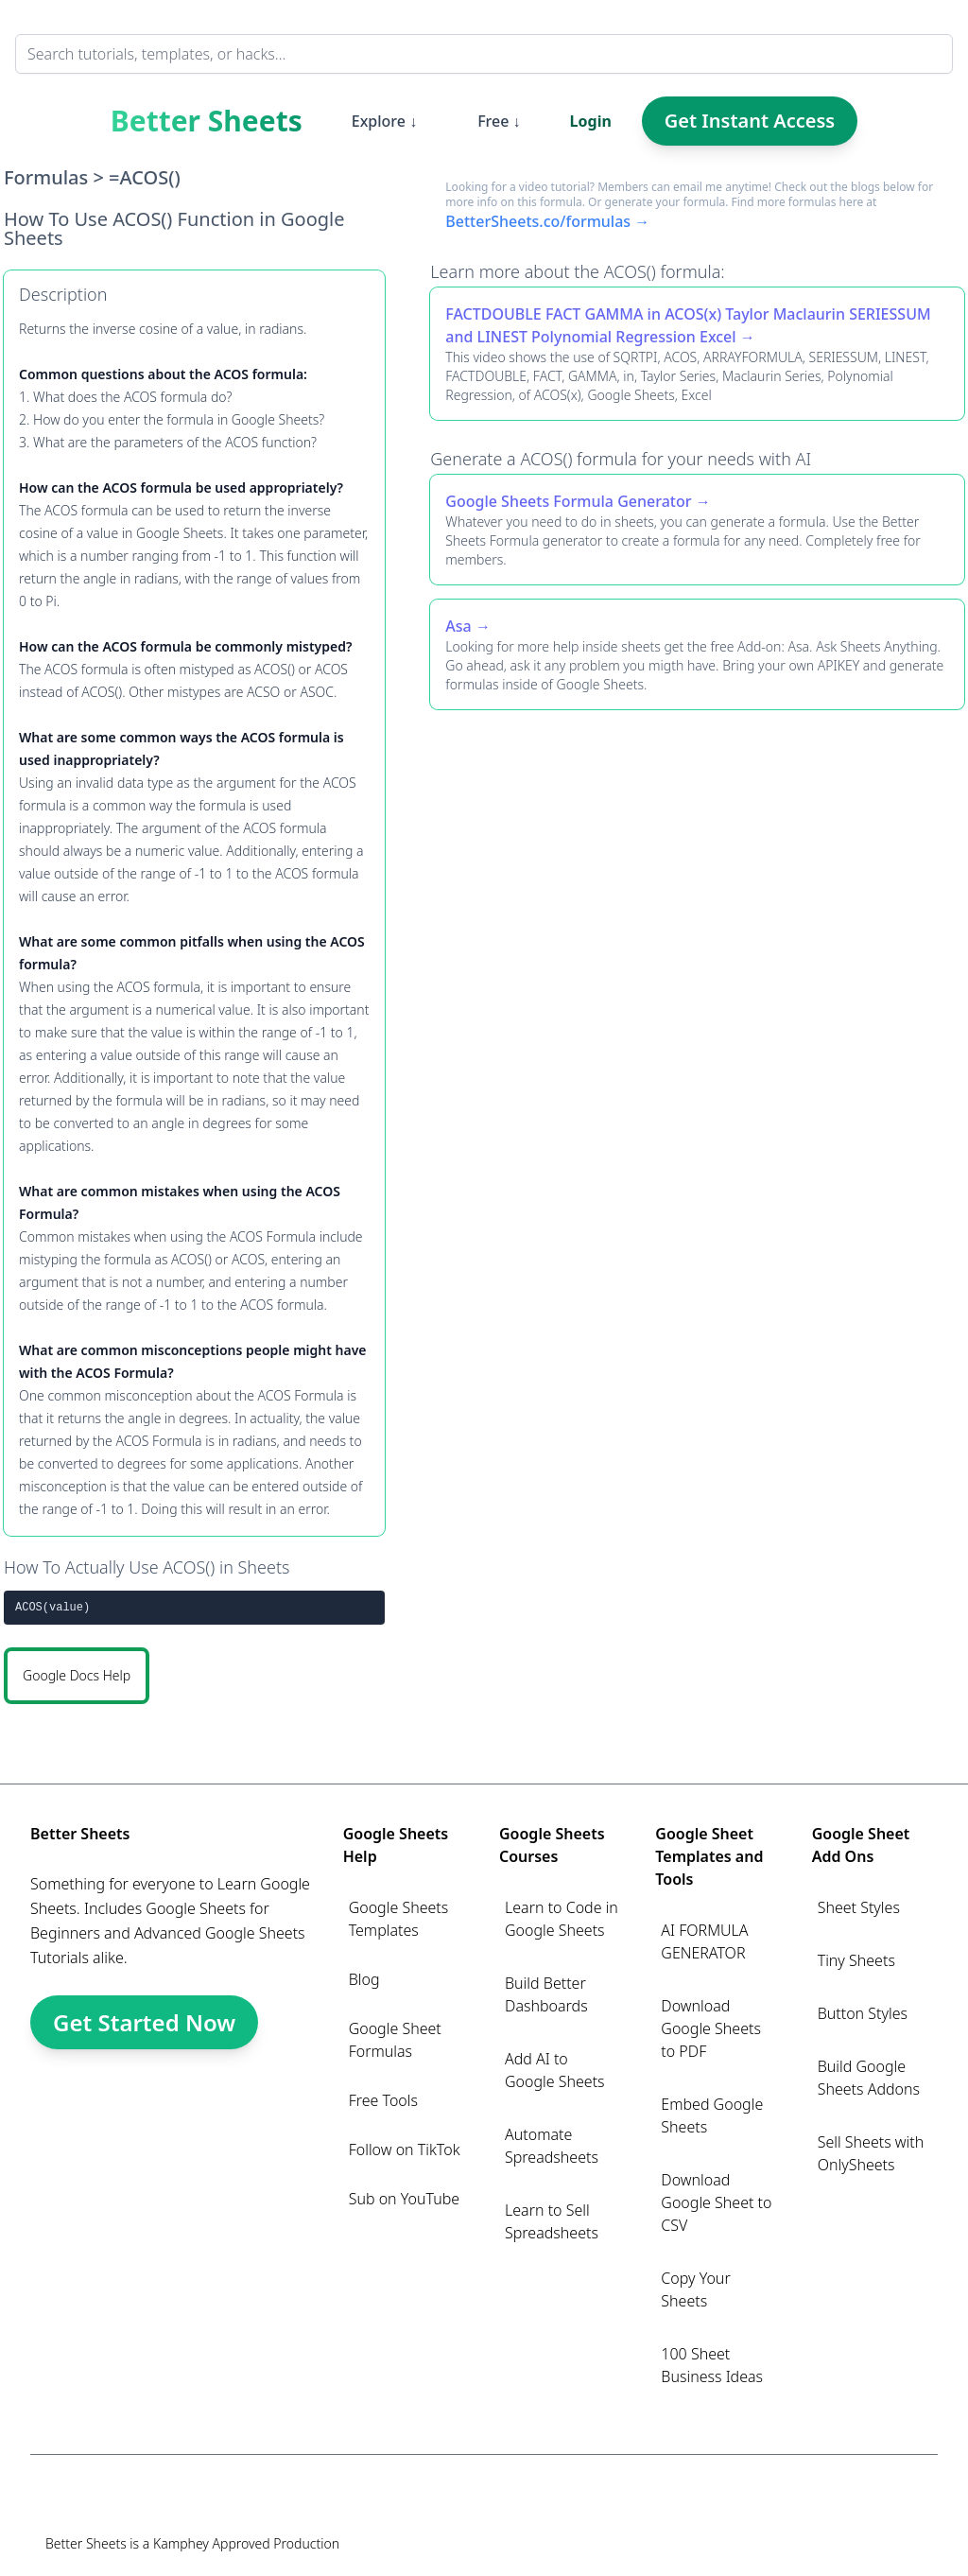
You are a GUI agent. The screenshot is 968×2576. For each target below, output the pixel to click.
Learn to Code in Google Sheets (561, 1919)
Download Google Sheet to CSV (716, 2202)
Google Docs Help (76, 1675)
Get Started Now (144, 2022)
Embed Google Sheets (712, 2115)
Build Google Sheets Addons (869, 2077)
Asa (458, 626)
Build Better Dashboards (546, 1994)
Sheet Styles (859, 1907)
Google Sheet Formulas (395, 2040)
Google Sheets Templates (399, 1919)
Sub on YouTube (404, 2198)
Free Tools (383, 2100)
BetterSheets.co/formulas (538, 221)
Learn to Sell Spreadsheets (551, 2221)
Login (591, 121)
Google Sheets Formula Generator (568, 501)
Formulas (46, 177)
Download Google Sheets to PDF (711, 2028)
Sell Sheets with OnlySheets (871, 2153)
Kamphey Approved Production (246, 2543)
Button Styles (863, 2013)
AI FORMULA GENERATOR (704, 1941)
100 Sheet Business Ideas (712, 2365)
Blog (364, 1979)
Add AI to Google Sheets (555, 2070)
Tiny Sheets (856, 1960)
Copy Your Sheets (695, 2289)
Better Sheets (206, 121)
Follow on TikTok (404, 2149)
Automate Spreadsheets (551, 2145)
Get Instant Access (750, 120)
